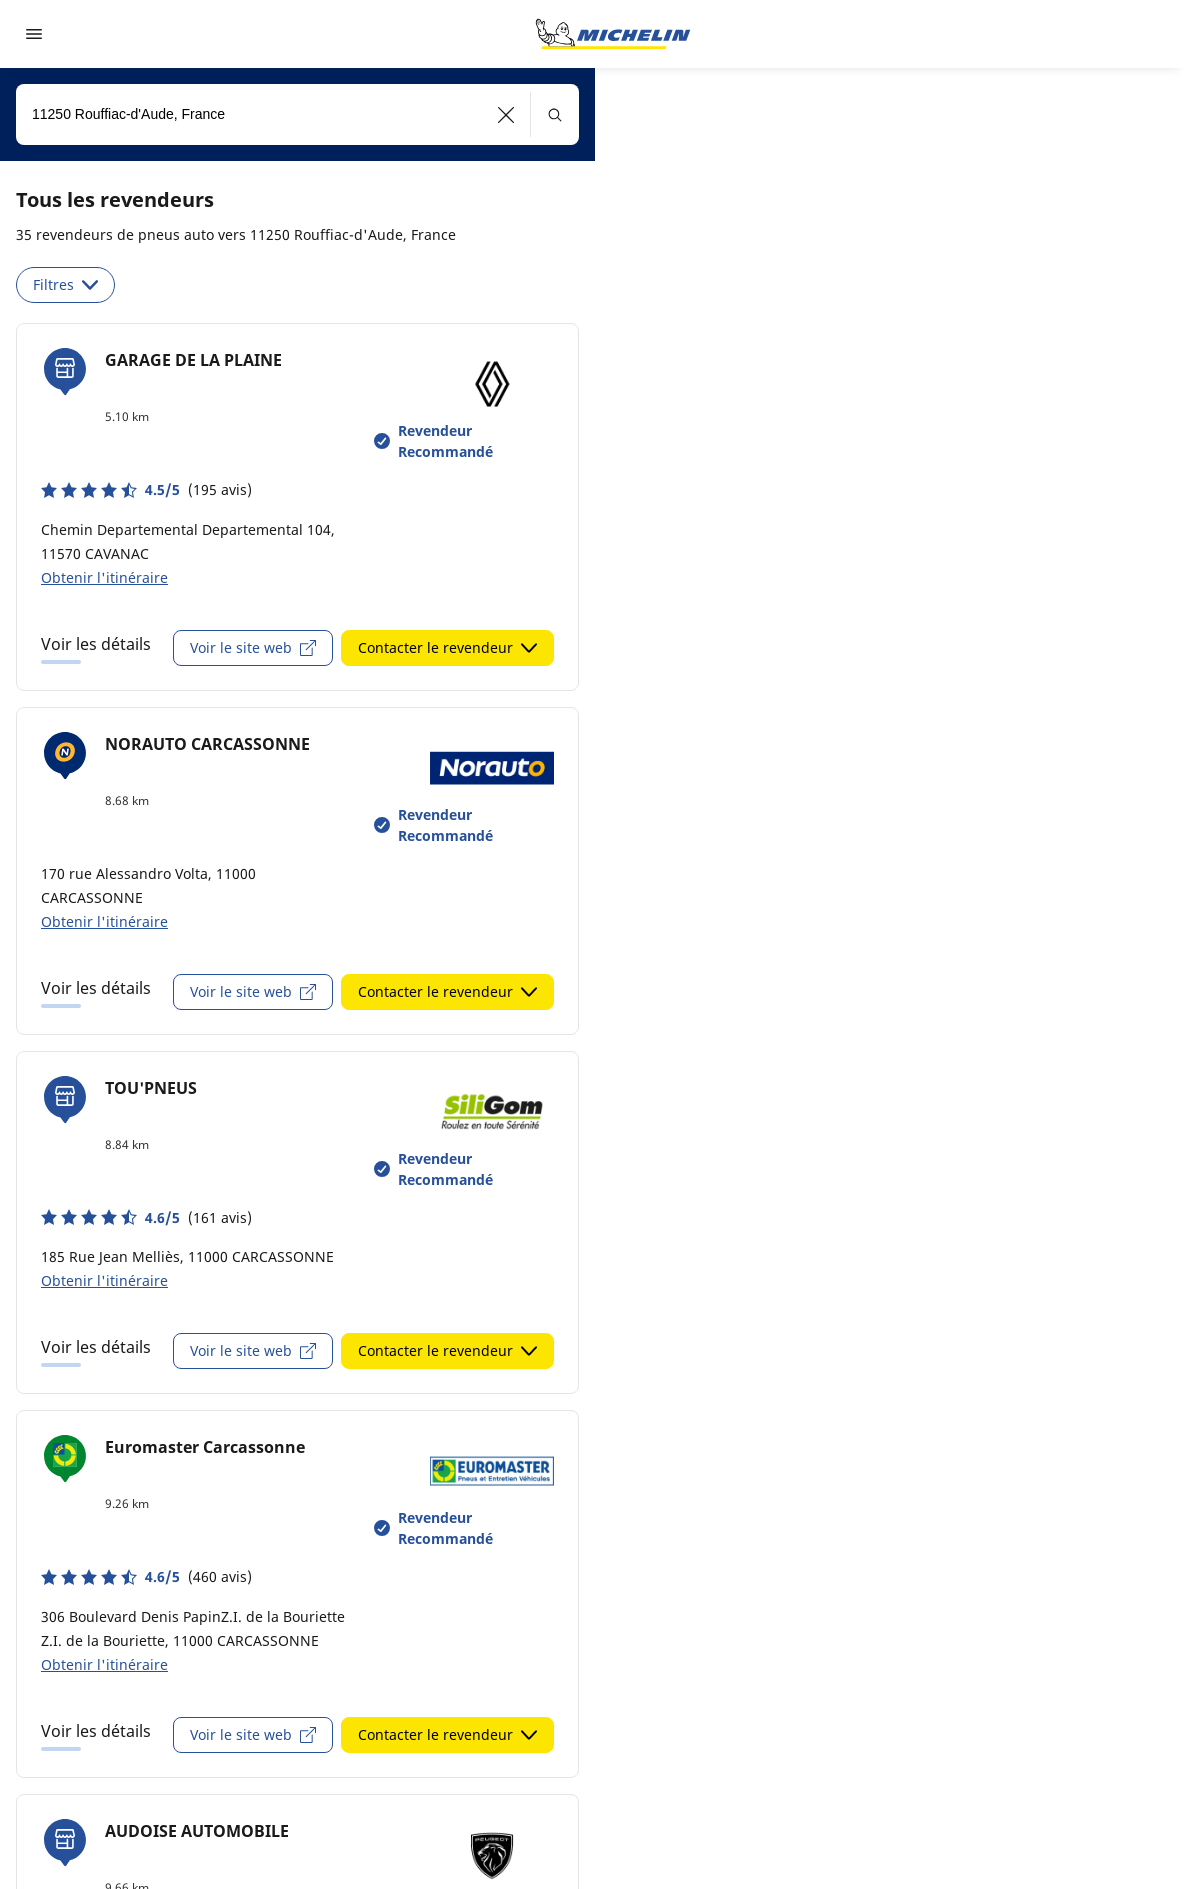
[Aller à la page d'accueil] (613, 34)
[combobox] (297, 114)
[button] (506, 114)
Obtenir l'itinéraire (104, 577)
